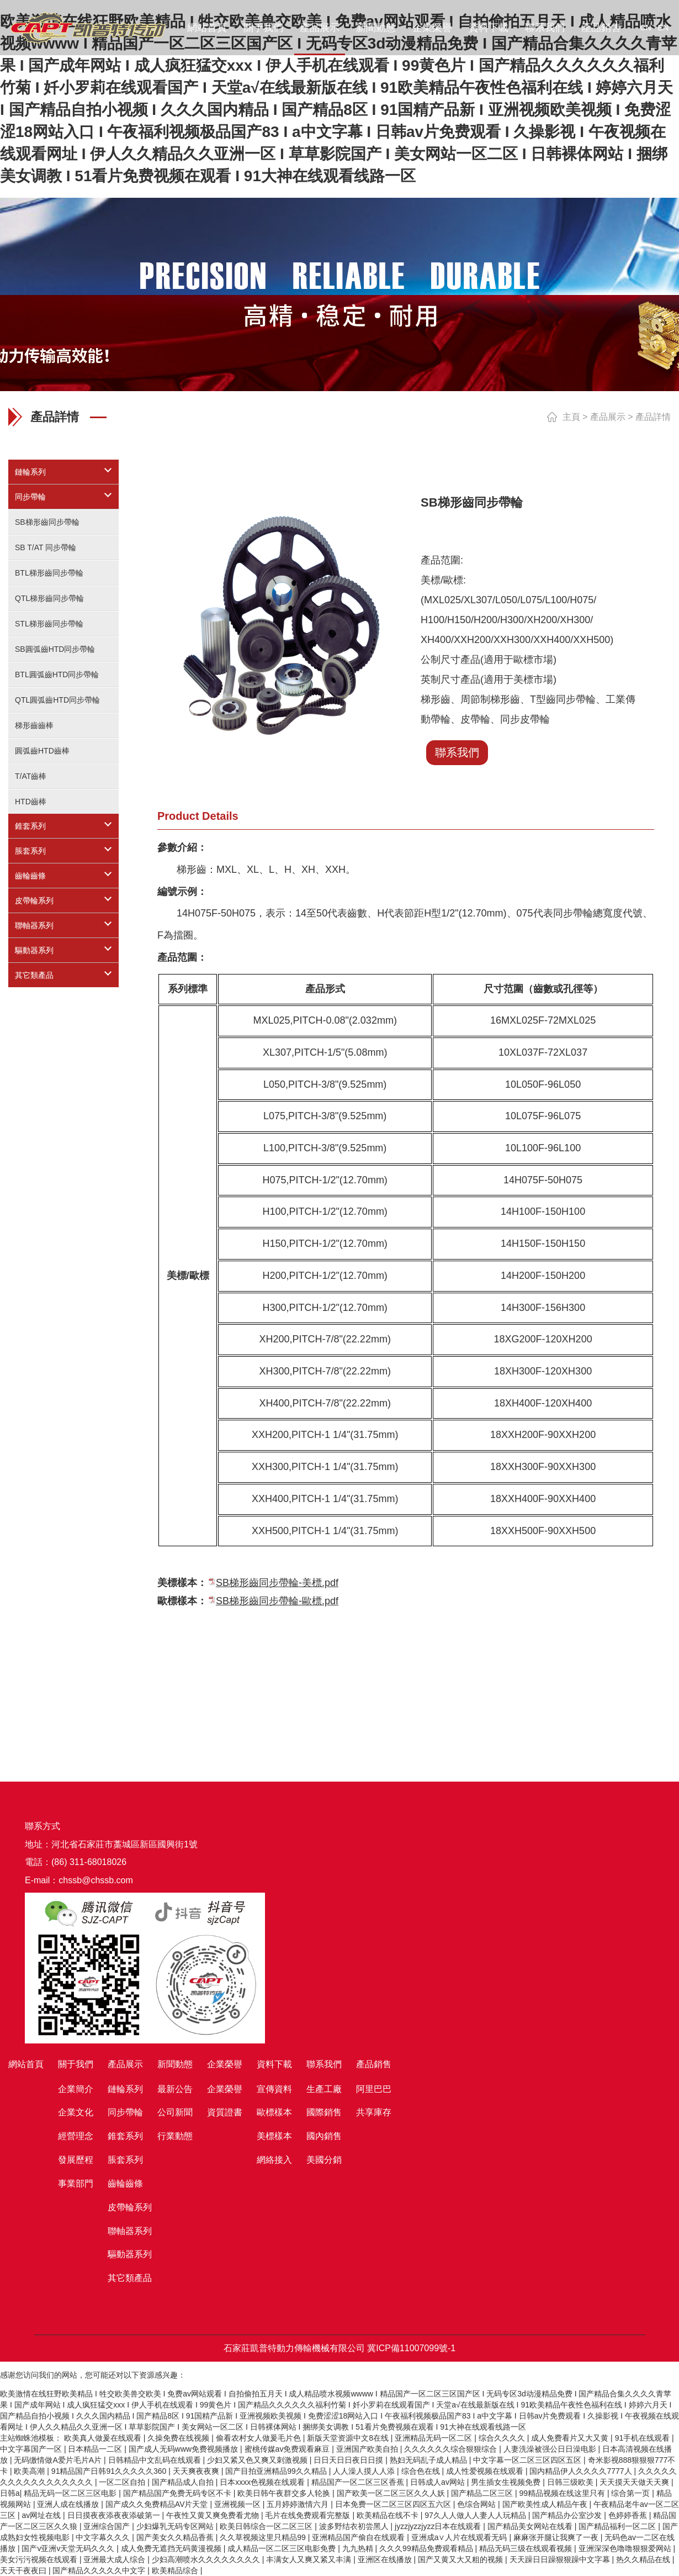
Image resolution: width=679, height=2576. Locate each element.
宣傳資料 (274, 2089)
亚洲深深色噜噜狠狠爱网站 (626, 2548)
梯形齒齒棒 (34, 725)
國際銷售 (324, 2112)
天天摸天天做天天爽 (635, 2482)
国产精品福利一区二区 (618, 2526)
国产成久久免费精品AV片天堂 (157, 2504)
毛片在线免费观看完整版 (308, 2515)
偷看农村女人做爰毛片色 (259, 2437)
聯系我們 (545, 27)
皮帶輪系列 (34, 900)
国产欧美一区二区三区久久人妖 (392, 2493)
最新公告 (175, 2089)
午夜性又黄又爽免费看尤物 (213, 2515)
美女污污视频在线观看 (39, 2559)
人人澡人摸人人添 (365, 2471)
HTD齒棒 (30, 801)
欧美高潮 (30, 2471)
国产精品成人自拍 (184, 2482)
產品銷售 (601, 27)
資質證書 (224, 2112)
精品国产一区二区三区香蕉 (358, 2482)
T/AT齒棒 (30, 776)
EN (663, 27)
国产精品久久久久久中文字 (99, 2570)
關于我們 (263, 27)
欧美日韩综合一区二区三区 (267, 2526)
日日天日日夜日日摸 (349, 2460)
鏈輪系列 (30, 471)
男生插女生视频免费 (507, 2482)
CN (645, 27)
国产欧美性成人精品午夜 (546, 2504)
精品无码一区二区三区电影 (71, 2493)
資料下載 (488, 27)
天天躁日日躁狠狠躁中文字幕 (561, 2559)
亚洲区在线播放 (386, 2559)
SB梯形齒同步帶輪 (47, 522)
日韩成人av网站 (438, 2482)
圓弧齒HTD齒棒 (42, 750)
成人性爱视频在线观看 (486, 2471)
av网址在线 (42, 2515)
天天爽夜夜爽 (197, 2471)
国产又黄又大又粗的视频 (461, 2559)
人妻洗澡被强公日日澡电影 (550, 2449)
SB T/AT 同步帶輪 (45, 547)
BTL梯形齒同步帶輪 (49, 572)
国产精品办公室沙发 (568, 2515)
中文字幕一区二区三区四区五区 (528, 2460)
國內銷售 (324, 2136)
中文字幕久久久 (104, 2537)
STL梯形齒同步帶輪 (49, 623)
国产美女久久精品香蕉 (176, 2537)
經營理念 (75, 2136)
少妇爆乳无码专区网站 (176, 2526)
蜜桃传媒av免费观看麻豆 (288, 2449)
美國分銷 (324, 2159)
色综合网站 (477, 2504)
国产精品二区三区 (483, 2493)
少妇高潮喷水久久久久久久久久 (207, 2559)
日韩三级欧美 (571, 2482)
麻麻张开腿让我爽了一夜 (557, 2537)
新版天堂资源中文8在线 (349, 2437)
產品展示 (320, 27)
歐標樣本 (274, 2112)
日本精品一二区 (96, 2449)
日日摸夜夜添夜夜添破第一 (114, 2515)
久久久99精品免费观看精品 (427, 2548)
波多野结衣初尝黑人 (355, 2526)
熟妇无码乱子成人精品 (429, 2460)
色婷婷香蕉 (628, 2515)
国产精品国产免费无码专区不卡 (178, 2493)
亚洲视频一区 (238, 2504)
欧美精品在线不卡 (389, 2515)
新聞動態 (376, 27)
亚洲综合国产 (107, 2526)
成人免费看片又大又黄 (571, 2437)
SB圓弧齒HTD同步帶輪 (55, 649)
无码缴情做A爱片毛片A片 (59, 2460)
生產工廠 (324, 2089)
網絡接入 (274, 2159)
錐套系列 (30, 825)
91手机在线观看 (643, 2437)
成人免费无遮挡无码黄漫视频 (172, 2548)
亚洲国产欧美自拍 (368, 2449)
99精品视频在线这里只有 (563, 2493)
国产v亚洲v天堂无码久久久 (69, 2548)
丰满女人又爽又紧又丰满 (309, 2559)
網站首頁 (207, 27)
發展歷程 (75, 2159)
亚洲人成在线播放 (69, 2504)
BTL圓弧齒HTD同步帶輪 (57, 674)
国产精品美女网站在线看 (531, 2526)
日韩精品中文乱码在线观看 (155, 2460)
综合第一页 (631, 2493)
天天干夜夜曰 (24, 2570)
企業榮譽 (432, 27)
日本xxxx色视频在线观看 (263, 2482)
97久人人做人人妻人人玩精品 (476, 2515)
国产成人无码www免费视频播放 (184, 2449)
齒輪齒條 (30, 875)
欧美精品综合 (176, 2570)
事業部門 (75, 2183)
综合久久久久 (503, 2437)
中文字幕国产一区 (32, 2449)
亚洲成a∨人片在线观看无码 (460, 2537)
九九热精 (358, 2548)
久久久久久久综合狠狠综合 (451, 2449)
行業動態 (175, 2136)
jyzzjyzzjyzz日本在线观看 (439, 2526)
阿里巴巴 (373, 2089)
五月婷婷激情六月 (299, 2504)
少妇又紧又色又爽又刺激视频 (258, 2460)
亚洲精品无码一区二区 (434, 2437)
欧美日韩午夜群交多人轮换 (284, 2493)
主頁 (571, 417)
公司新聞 (175, 2112)
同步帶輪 (30, 496)
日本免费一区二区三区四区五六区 (394, 2504)
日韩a (10, 2493)
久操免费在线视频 (179, 2437)
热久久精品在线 (644, 2559)
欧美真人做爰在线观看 (104, 2437)
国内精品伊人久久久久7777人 (581, 2471)
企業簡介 (75, 2089)
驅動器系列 (34, 950)
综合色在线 (421, 2471)
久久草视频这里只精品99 (263, 2537)
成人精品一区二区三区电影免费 (282, 2548)
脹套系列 (30, 850)
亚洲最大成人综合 (115, 2559)
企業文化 (75, 2112)
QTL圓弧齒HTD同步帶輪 (57, 700)
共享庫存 (373, 2112)
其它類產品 (34, 975)
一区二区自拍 (123, 2482)
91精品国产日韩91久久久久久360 (109, 2471)
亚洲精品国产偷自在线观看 (359, 2537)
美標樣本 (274, 2136)
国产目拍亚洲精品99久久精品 (276, 2471)
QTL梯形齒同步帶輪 (49, 598)
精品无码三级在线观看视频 (526, 2548)
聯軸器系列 (34, 925)
